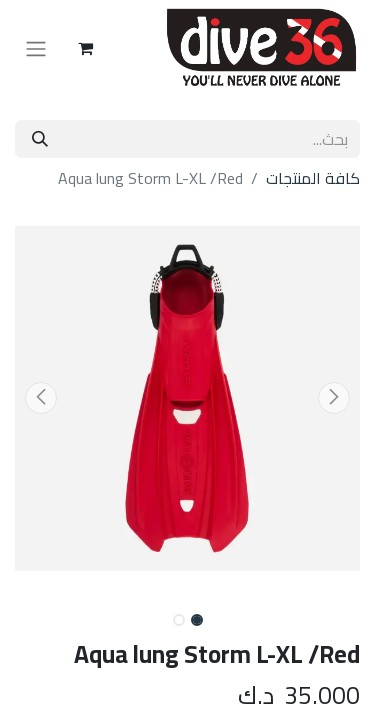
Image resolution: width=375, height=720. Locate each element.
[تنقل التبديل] (36, 48)
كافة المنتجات (313, 178)
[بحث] (40, 139)
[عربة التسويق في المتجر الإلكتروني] (85, 48)
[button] (334, 398)
